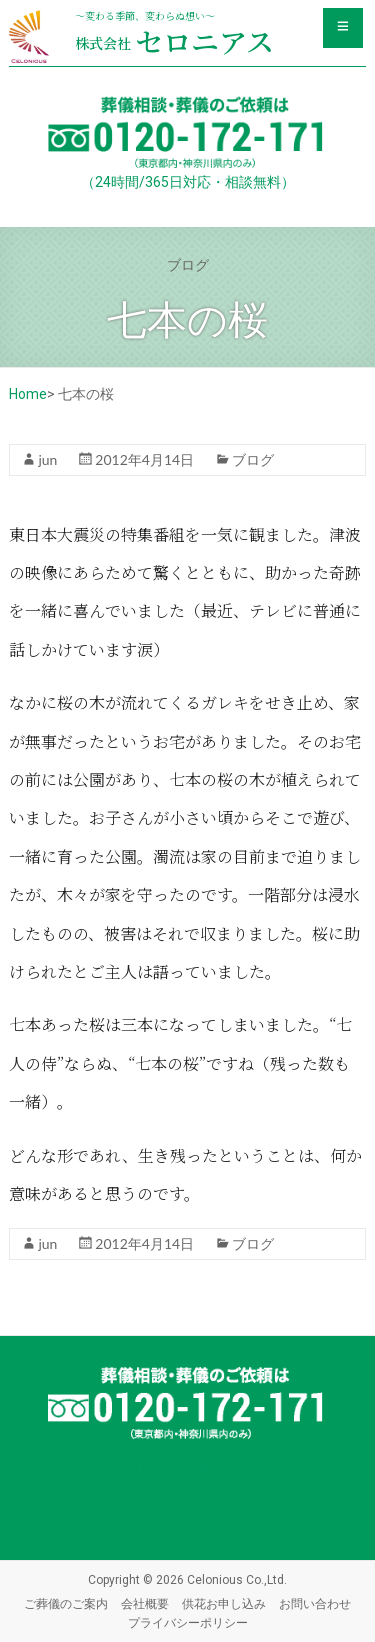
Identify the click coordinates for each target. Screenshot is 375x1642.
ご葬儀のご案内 (66, 1603)
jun (47, 459)
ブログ (253, 459)
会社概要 (145, 1603)
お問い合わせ (315, 1603)
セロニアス (174, 41)
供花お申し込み (224, 1603)
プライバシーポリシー (188, 1622)
